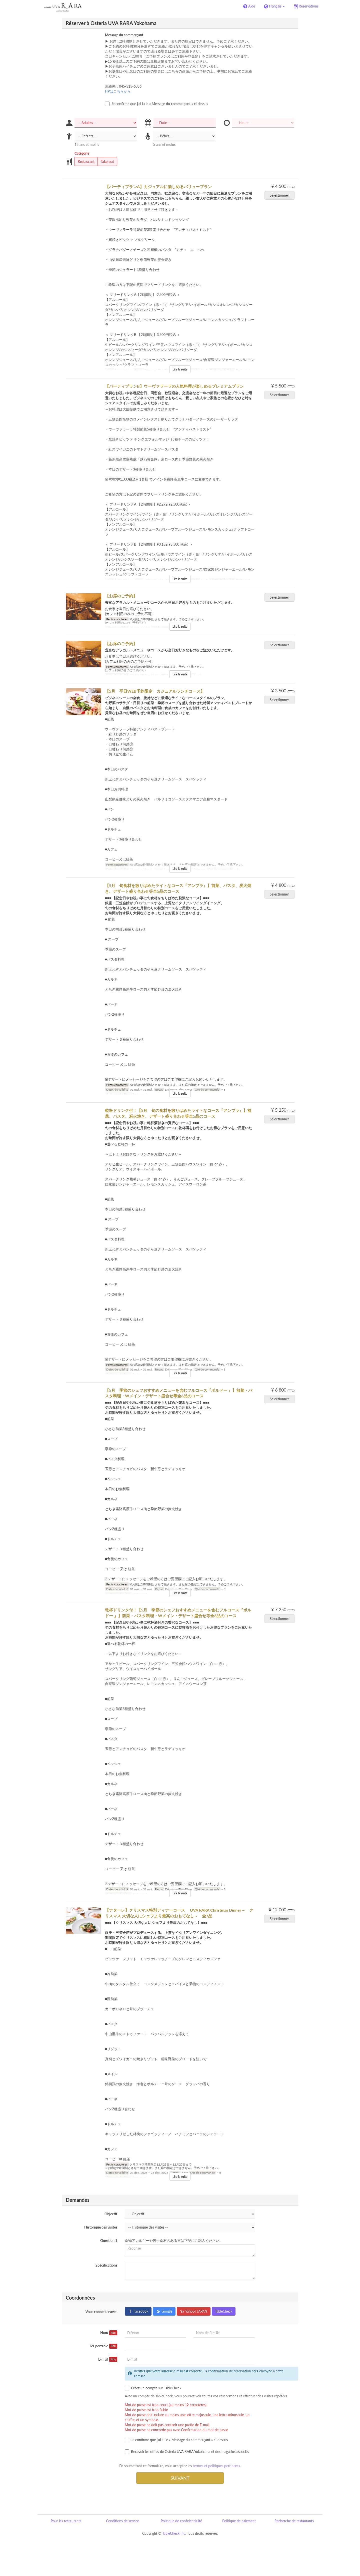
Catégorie (81, 153)
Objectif (110, 2214)
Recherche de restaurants (294, 2521)
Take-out (106, 161)
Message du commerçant (124, 35)
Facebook (138, 2311)
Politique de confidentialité (181, 2521)
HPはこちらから (118, 91)
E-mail (107, 2359)
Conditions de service (122, 2521)
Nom (108, 2332)
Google (164, 2311)
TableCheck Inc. (174, 2533)
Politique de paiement (239, 2521)
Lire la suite (179, 369)
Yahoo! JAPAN (193, 2311)
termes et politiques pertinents (216, 2466)
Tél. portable (103, 2346)
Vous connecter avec (101, 2312)
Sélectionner (281, 195)
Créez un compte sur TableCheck (153, 2388)
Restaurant (84, 161)
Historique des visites (100, 2227)
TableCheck (223, 2311)
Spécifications (106, 2265)
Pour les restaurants (66, 2521)
